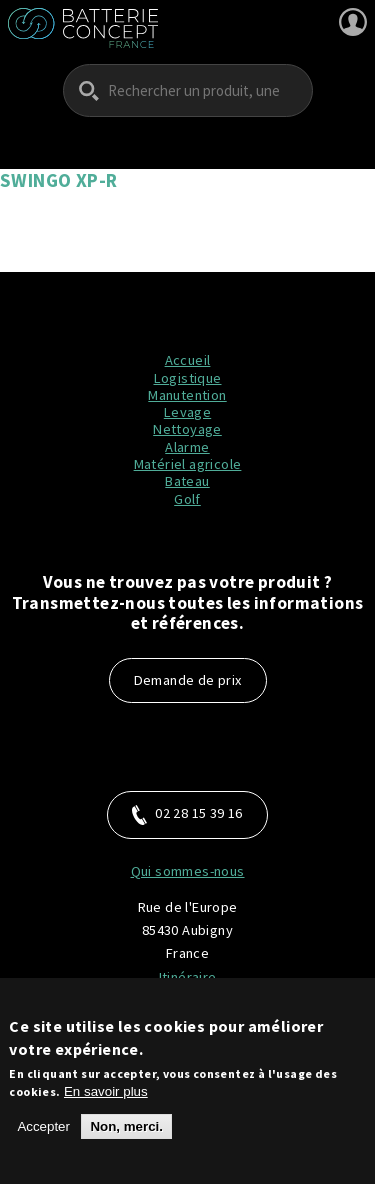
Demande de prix (188, 680)
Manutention (187, 395)
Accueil (188, 360)
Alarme (187, 447)
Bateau (187, 481)
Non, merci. (126, 1134)
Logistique (188, 378)
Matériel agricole (188, 464)
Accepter (43, 1134)
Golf (187, 499)
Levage (187, 412)
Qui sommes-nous (188, 871)
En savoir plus (106, 1099)
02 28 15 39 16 (187, 814)
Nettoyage (187, 429)
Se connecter (353, 22)
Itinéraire (188, 977)
